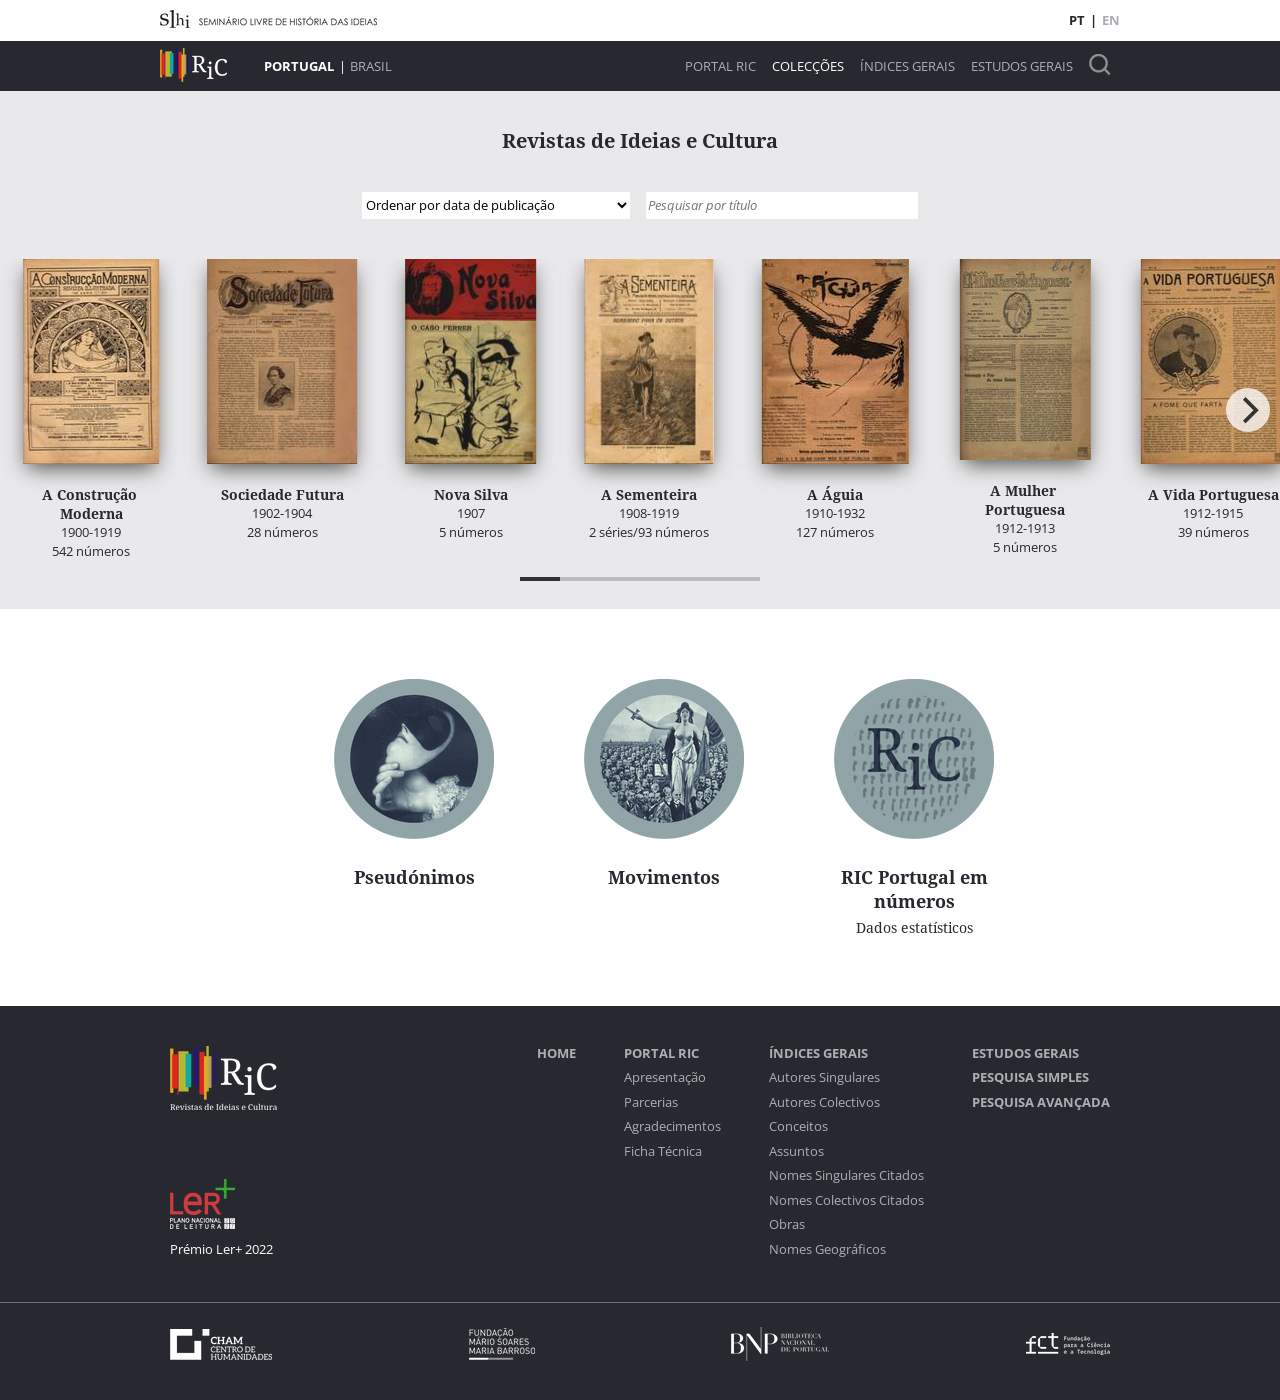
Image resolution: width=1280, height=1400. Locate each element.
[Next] (1248, 410)
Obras (787, 1224)
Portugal (299, 66)
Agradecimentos (672, 1126)
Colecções (808, 66)
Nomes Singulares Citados (846, 1175)
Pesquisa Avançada (1041, 1102)
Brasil (371, 66)
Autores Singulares (824, 1077)
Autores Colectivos (824, 1102)
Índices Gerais (907, 66)
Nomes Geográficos (827, 1249)
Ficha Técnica (663, 1151)
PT (1077, 20)
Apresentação (665, 1077)
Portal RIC (720, 66)
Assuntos (796, 1151)
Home (556, 1053)
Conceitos (798, 1126)
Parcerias (651, 1102)
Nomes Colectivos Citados (846, 1200)
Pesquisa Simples (1030, 1077)
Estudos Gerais (1022, 66)
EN (1111, 20)
